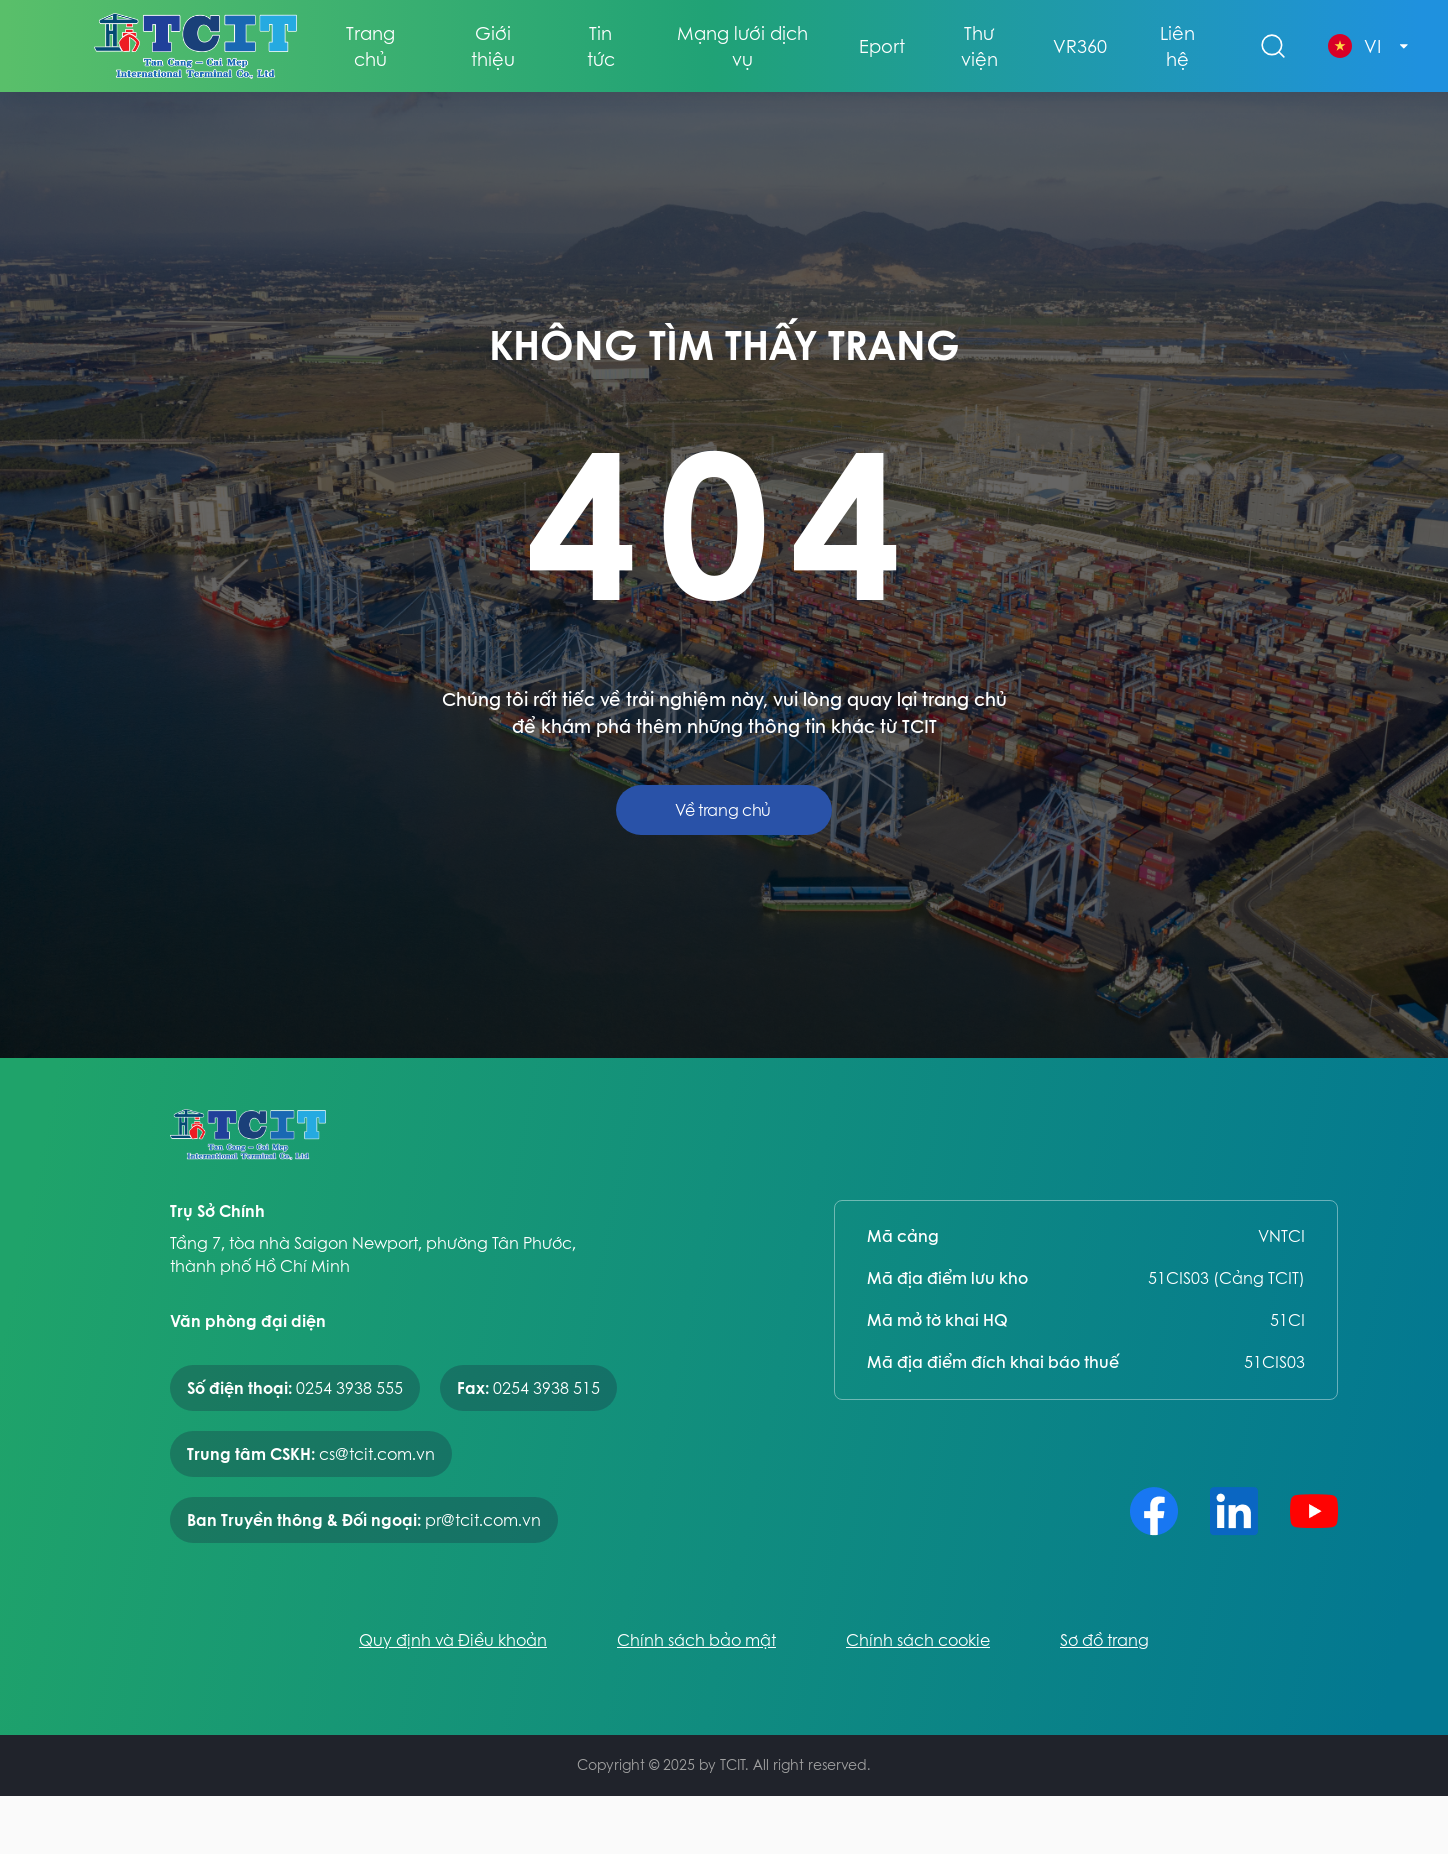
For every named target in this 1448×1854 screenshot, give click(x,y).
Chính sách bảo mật (696, 1640)
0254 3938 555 (349, 1388)
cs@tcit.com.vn (377, 1454)
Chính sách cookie (918, 1640)
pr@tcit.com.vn (483, 1520)
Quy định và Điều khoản (453, 1640)
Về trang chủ (723, 810)
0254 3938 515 (546, 1388)
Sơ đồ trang (1104, 1640)
